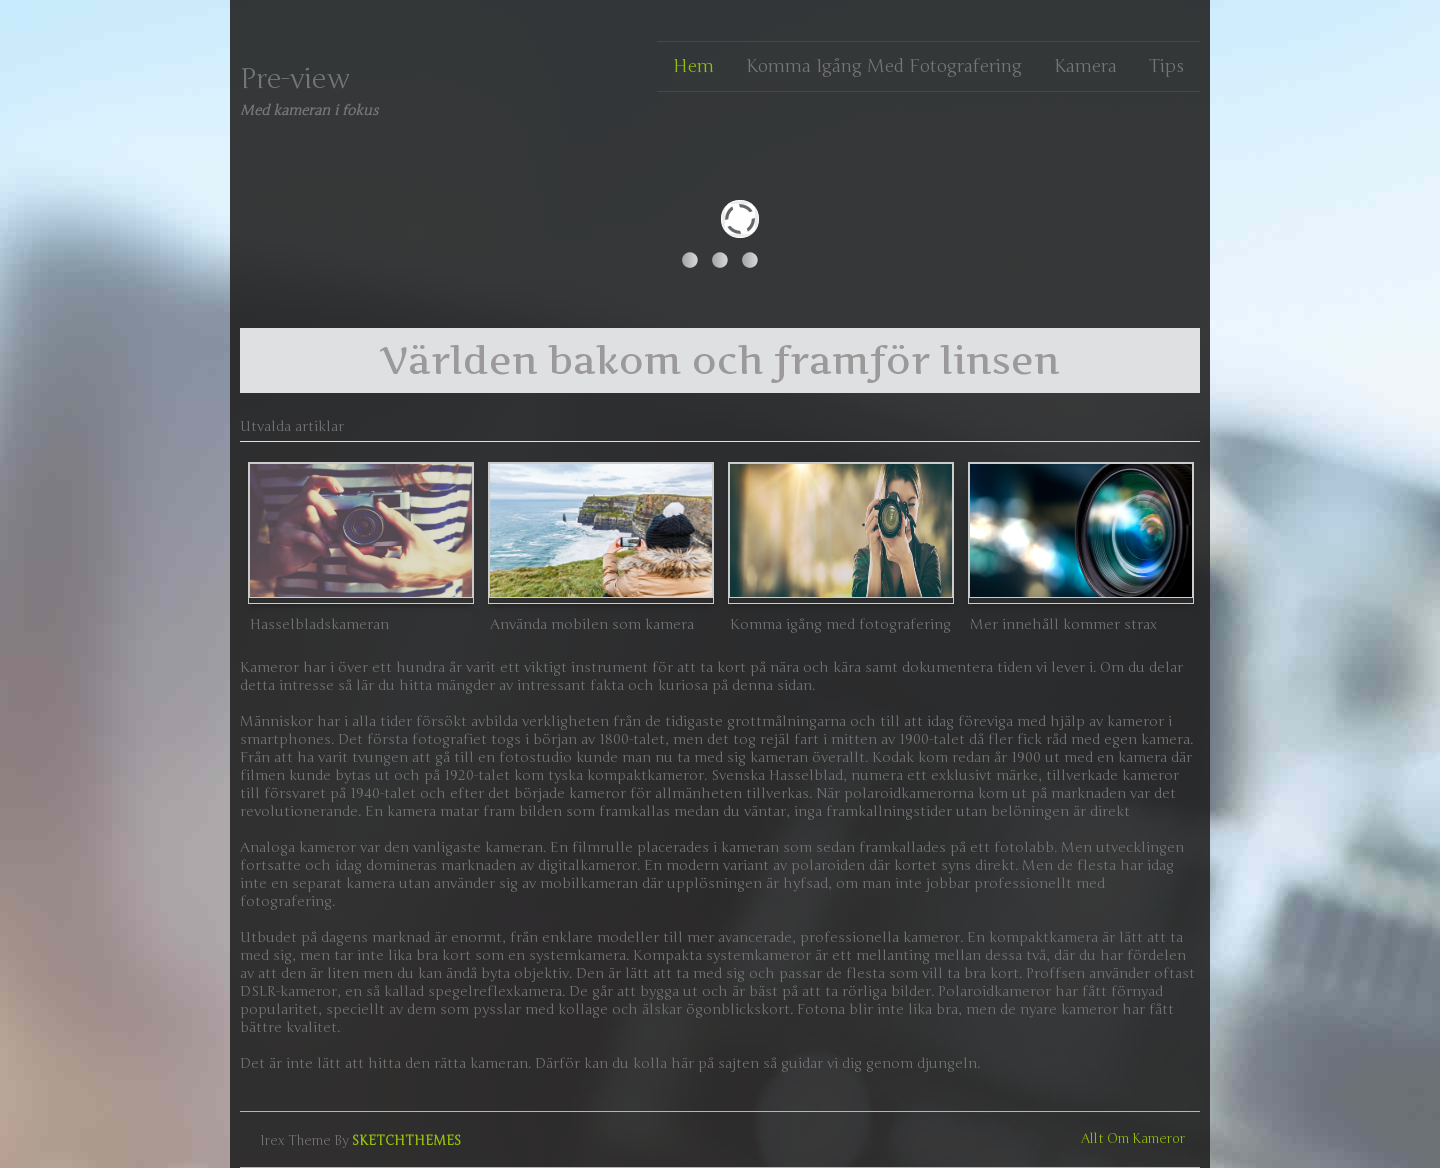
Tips (1166, 66)
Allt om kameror (1133, 1139)
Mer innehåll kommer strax (1063, 624)
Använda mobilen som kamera (592, 624)
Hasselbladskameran (319, 624)
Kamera (1085, 66)
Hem (693, 66)
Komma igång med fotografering (884, 66)
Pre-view (295, 79)
